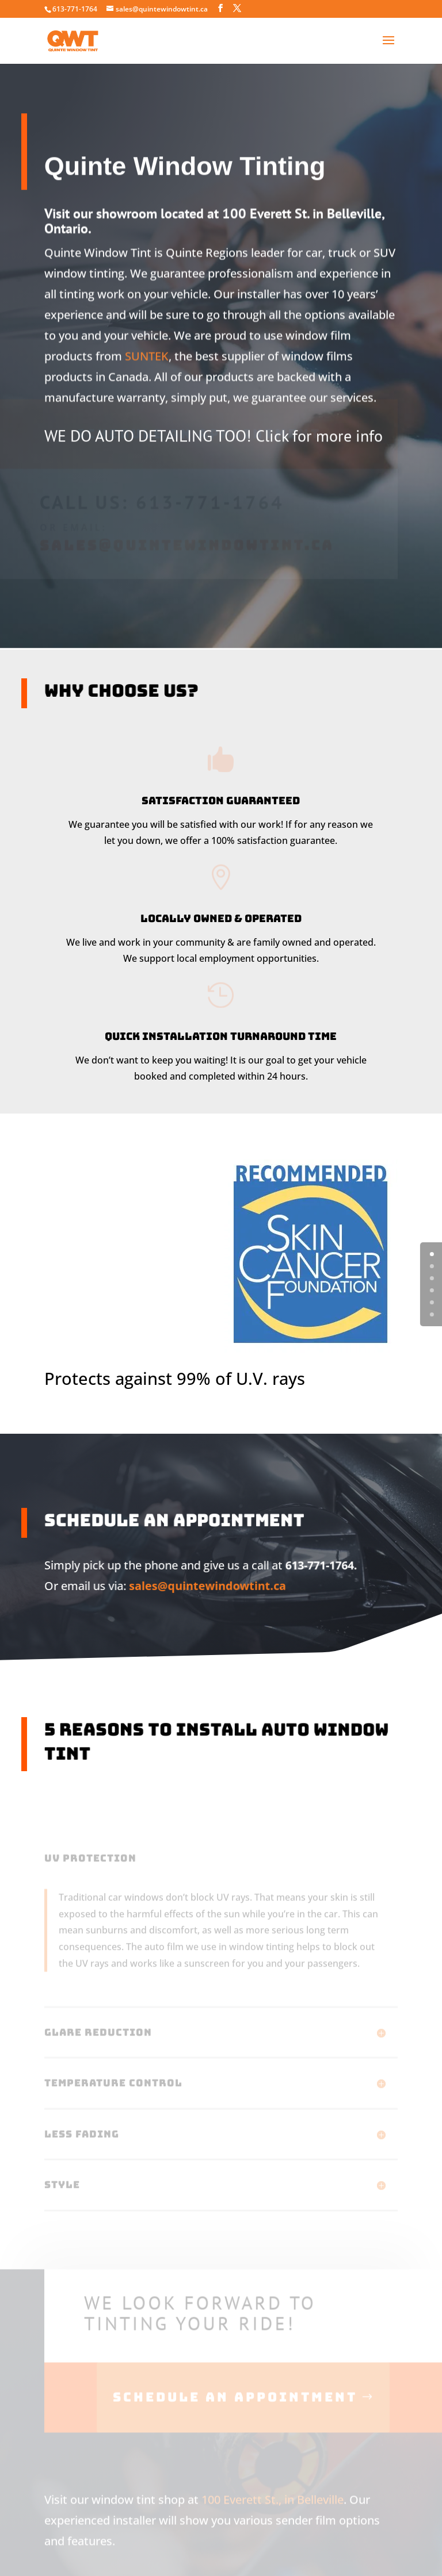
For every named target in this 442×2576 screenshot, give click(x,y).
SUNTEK (147, 338)
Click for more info (319, 426)
